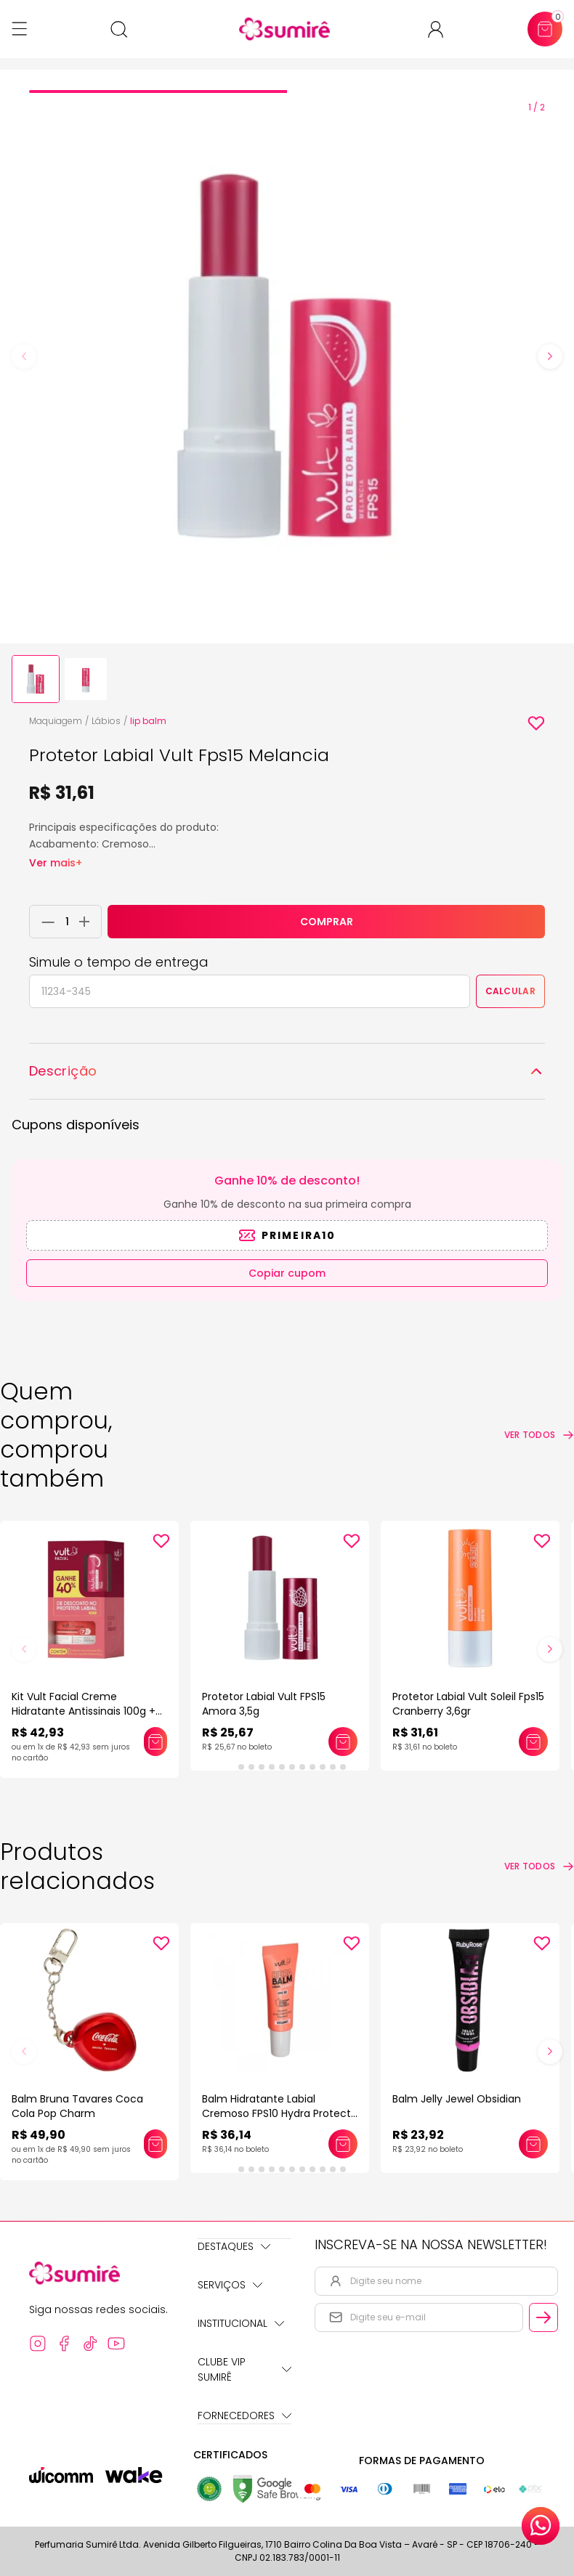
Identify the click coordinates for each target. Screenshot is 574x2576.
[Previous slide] (24, 356)
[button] (36, 679)
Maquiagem (55, 721)
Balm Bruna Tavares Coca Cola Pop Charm (77, 2106)
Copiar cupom (287, 1273)
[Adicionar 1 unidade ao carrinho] (88, 921)
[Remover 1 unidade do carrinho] (44, 921)
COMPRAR (326, 921)
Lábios (106, 721)
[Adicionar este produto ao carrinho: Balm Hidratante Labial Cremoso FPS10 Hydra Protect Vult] (342, 2143)
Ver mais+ (55, 863)
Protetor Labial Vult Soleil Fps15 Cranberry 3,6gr (468, 1703)
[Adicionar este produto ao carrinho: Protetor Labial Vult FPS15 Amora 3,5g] (342, 1741)
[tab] (158, 91)
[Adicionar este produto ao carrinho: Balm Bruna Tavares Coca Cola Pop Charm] (155, 2143)
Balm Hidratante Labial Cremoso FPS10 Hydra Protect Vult (276, 2113)
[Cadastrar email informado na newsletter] (543, 2317)
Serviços (230, 2285)
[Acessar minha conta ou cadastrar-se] (441, 29)
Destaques (234, 2246)
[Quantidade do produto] (67, 921)
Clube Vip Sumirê (244, 2369)
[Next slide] (550, 356)
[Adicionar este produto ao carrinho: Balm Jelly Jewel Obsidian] (533, 2143)
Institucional (241, 2323)
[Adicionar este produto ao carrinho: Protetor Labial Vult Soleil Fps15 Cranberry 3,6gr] (533, 1741)
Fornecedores (244, 2415)
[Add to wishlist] (536, 723)
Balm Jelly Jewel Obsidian (456, 2099)
